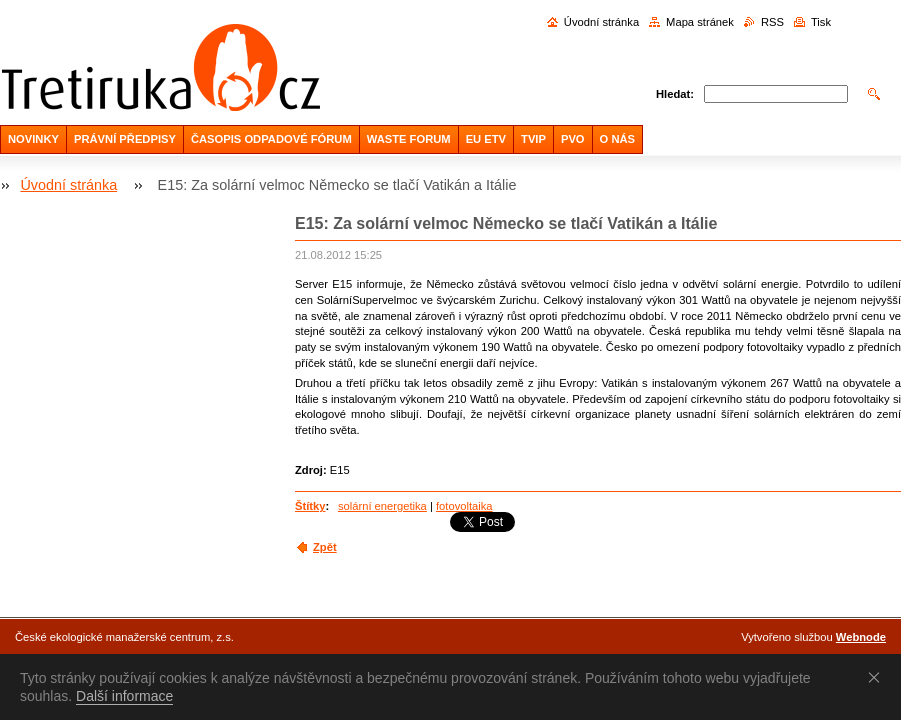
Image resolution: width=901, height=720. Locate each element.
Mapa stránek (700, 22)
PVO (573, 139)
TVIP (533, 139)
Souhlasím (878, 677)
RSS (772, 22)
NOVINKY (33, 139)
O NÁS (617, 139)
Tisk (821, 22)
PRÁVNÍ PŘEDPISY (125, 139)
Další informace (124, 696)
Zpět (325, 547)
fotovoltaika (464, 506)
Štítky (310, 506)
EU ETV (486, 139)
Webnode (861, 637)
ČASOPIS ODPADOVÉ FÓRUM (271, 139)
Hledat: (675, 94)
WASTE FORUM (409, 139)
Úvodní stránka (601, 22)
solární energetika (382, 506)
